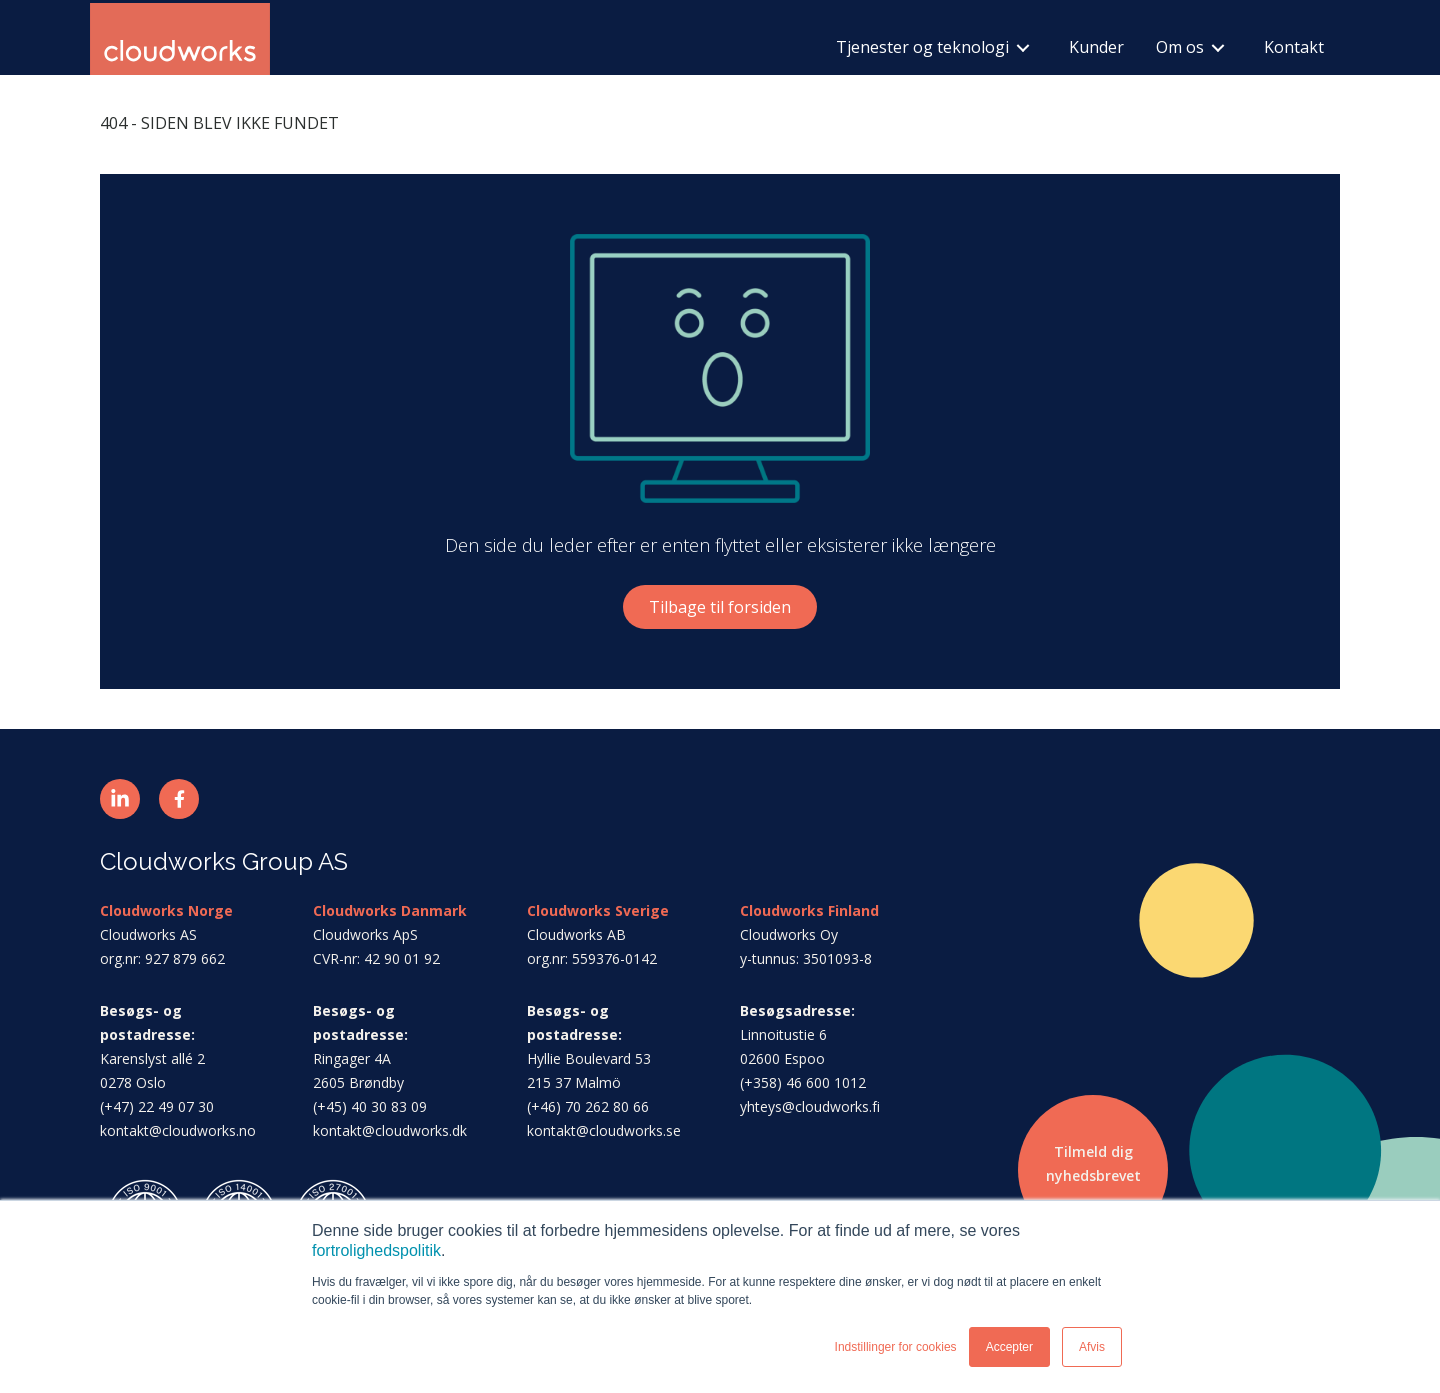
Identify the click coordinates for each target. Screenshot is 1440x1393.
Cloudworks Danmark (390, 910)
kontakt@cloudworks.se (604, 1130)
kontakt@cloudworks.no (178, 1130)
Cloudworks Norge (166, 910)
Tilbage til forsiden (720, 607)
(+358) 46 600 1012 (803, 1082)
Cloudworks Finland (809, 910)
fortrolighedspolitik (376, 1250)
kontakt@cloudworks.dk (390, 1130)
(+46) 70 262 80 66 (588, 1106)
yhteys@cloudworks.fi (810, 1106)
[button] (120, 799)
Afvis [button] (1092, 1347)
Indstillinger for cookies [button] (896, 1347)
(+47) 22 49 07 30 (157, 1106)
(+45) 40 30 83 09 (370, 1106)
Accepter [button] (1009, 1347)
